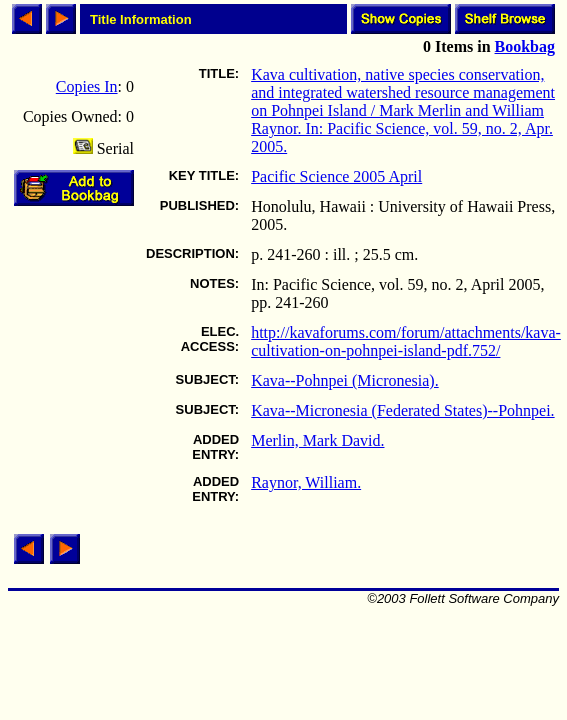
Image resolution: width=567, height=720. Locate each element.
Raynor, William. (306, 482)
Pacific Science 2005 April (336, 176)
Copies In (87, 86)
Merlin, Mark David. (317, 440)
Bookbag (525, 46)
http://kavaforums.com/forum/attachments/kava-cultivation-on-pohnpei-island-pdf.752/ (406, 341)
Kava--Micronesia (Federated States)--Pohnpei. (402, 410)
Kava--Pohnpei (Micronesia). (345, 380)
